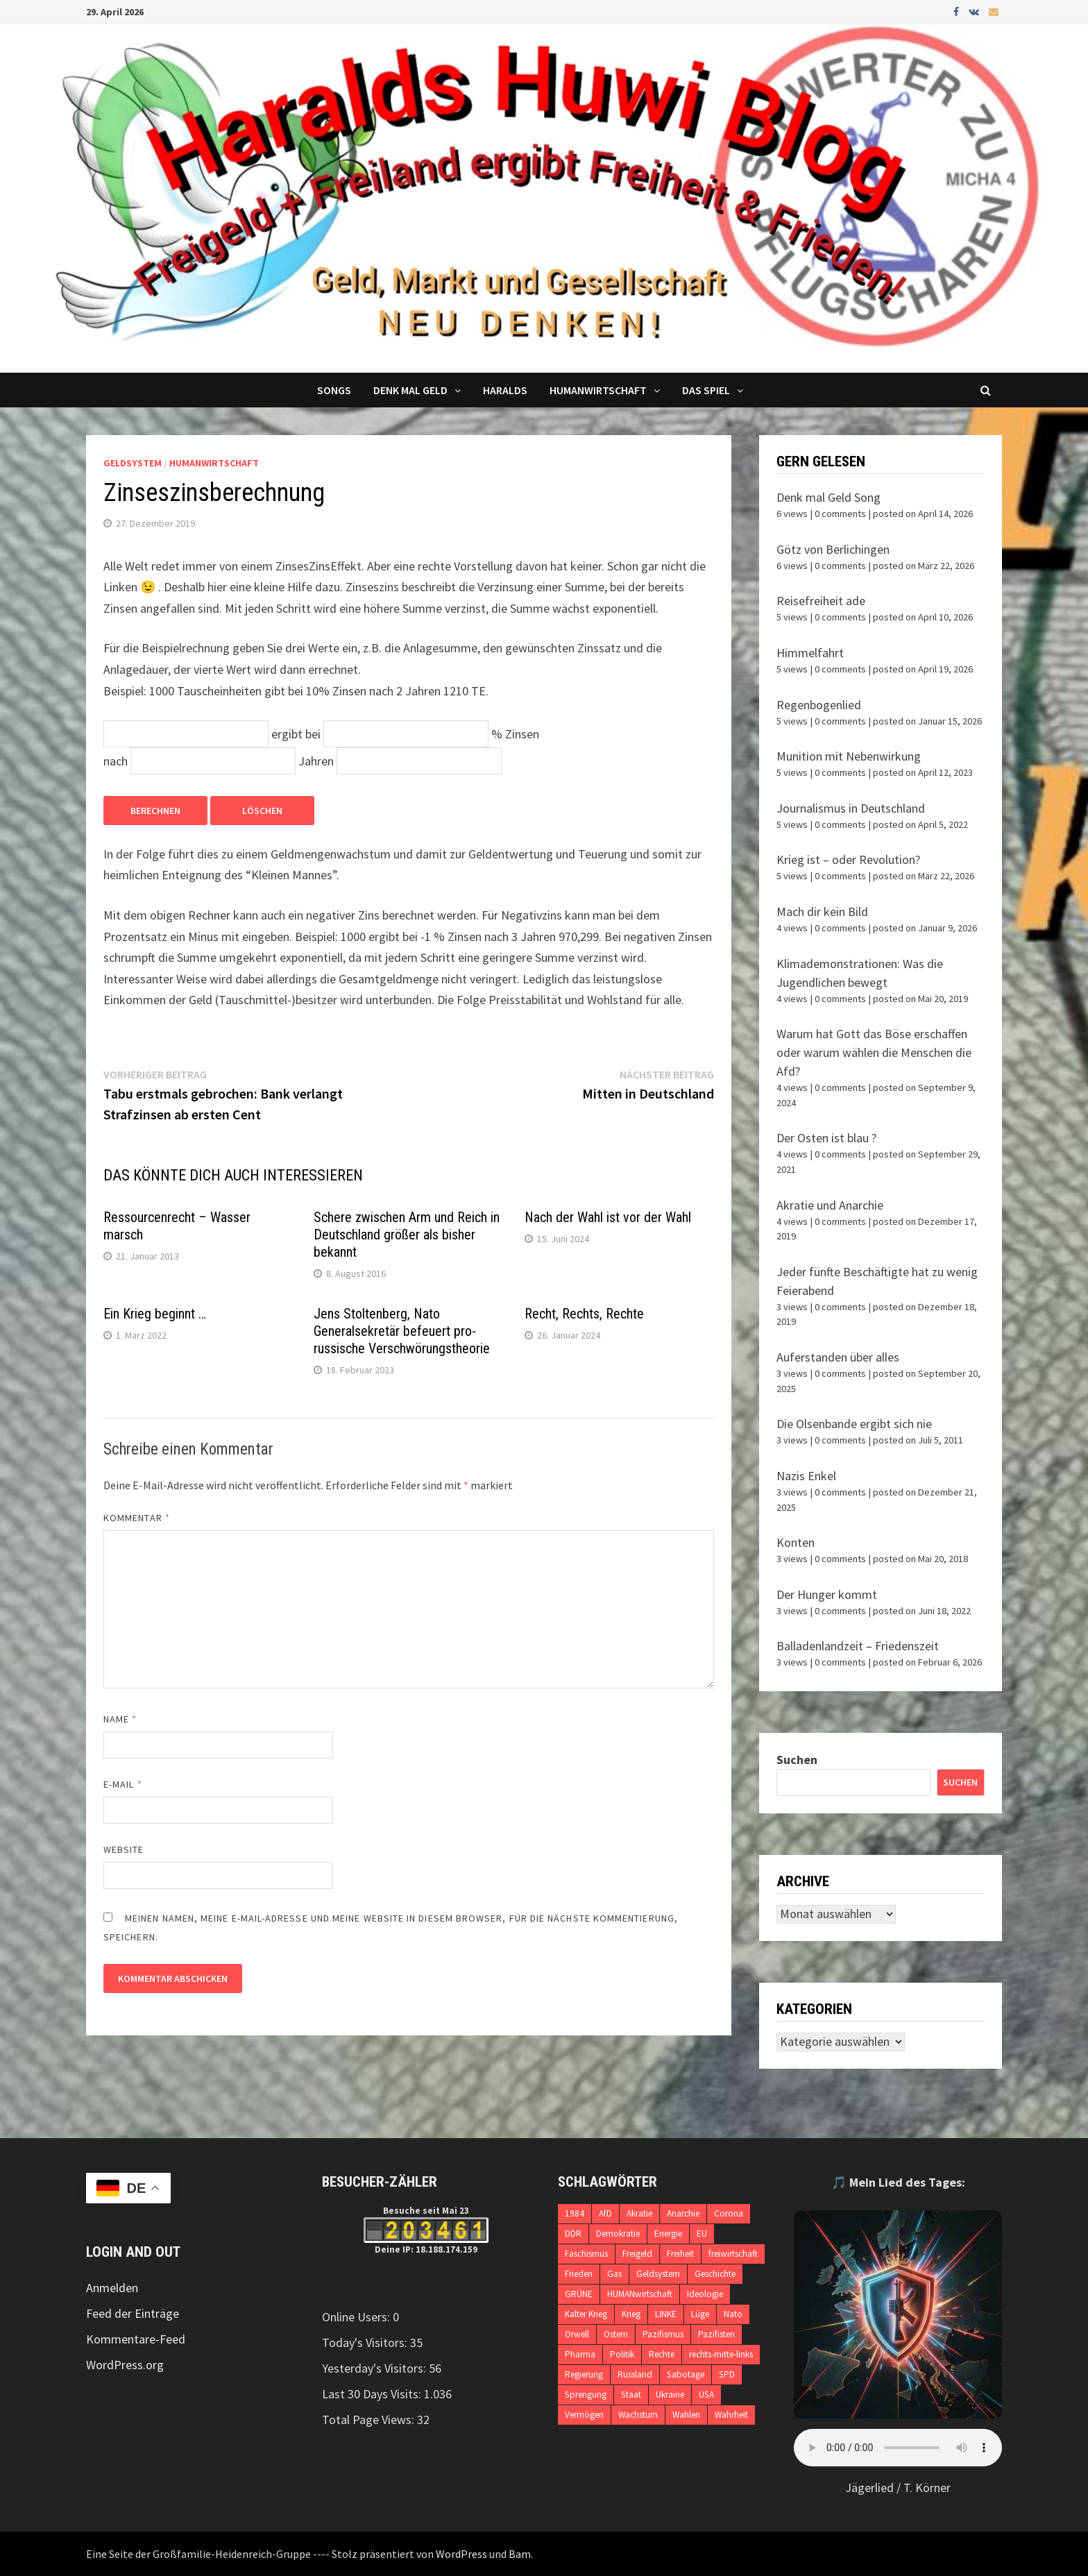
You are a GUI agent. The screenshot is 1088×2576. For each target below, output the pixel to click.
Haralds (505, 390)
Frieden (579, 2274)
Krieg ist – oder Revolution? (848, 859)
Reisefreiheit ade (820, 601)
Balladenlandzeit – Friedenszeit (857, 1646)
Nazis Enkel (806, 1476)
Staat (631, 2394)
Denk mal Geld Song (828, 497)
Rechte (661, 2354)
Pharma (580, 2354)
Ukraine (670, 2394)
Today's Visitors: (366, 2342)
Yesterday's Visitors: (375, 2368)
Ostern (616, 2334)
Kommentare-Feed (135, 2339)
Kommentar (136, 1517)
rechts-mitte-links (721, 2354)
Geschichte (715, 2274)
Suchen (796, 1760)
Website (123, 1849)
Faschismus (586, 2254)
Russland (635, 2374)
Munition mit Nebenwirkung (848, 756)
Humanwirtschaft (598, 390)
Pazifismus (663, 2334)
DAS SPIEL (706, 390)
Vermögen (584, 2415)
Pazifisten (716, 2334)
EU (702, 2233)
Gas (614, 2274)
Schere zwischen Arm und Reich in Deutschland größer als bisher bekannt (407, 1234)
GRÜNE (579, 2294)
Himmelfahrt (810, 653)
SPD (727, 2374)
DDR (573, 2233)
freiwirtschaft (733, 2254)
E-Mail (122, 1784)
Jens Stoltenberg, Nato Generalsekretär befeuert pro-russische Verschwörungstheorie (402, 1331)
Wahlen (686, 2415)
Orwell (577, 2334)
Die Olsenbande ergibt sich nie (854, 1424)
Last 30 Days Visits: (373, 2394)
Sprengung (585, 2394)
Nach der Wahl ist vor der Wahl (608, 1217)
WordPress (461, 2554)
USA (706, 2394)
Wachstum (638, 2415)
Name (120, 1719)
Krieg (631, 2314)
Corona (728, 2213)
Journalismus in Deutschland (850, 808)
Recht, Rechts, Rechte (584, 1313)
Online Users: (357, 2317)
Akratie (639, 2213)
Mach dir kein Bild (822, 912)
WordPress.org (125, 2365)
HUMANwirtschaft (639, 2294)
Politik (622, 2354)
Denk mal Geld (410, 390)
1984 (574, 2213)
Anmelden (112, 2288)
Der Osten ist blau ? (826, 1138)
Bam (520, 2554)
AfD (605, 2213)
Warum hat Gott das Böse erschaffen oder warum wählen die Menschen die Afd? (873, 1052)
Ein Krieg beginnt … (154, 1313)
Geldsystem (132, 463)
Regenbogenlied (818, 705)
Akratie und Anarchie (829, 1205)
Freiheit (680, 2254)
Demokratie (618, 2233)
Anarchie (683, 2213)
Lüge (700, 2314)
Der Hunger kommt (826, 1594)
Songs (334, 390)
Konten (795, 1542)
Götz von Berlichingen (833, 549)
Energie (668, 2233)
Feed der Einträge (132, 2313)
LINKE (666, 2314)
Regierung (584, 2374)
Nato (733, 2314)
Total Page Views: (369, 2419)
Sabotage (685, 2374)
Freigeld (637, 2254)
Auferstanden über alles (837, 1357)
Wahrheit (731, 2415)
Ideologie (705, 2294)
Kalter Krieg (586, 2314)
